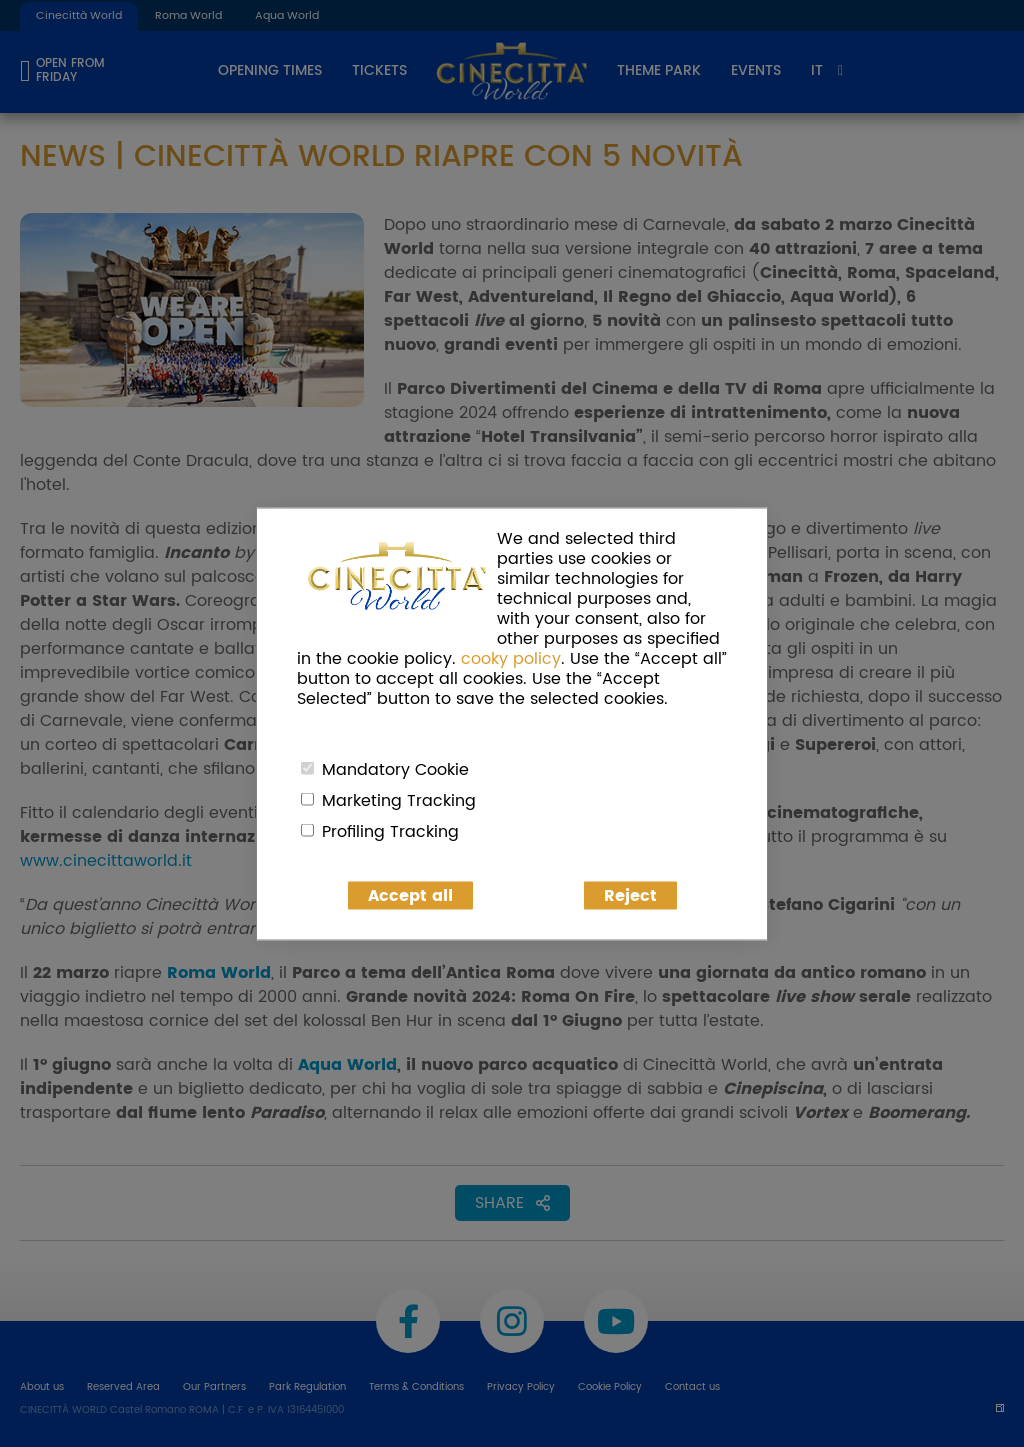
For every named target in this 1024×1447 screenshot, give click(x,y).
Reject (630, 895)
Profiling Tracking (390, 831)
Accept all (410, 895)
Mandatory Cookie (395, 769)
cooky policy (511, 658)
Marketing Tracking (399, 800)
